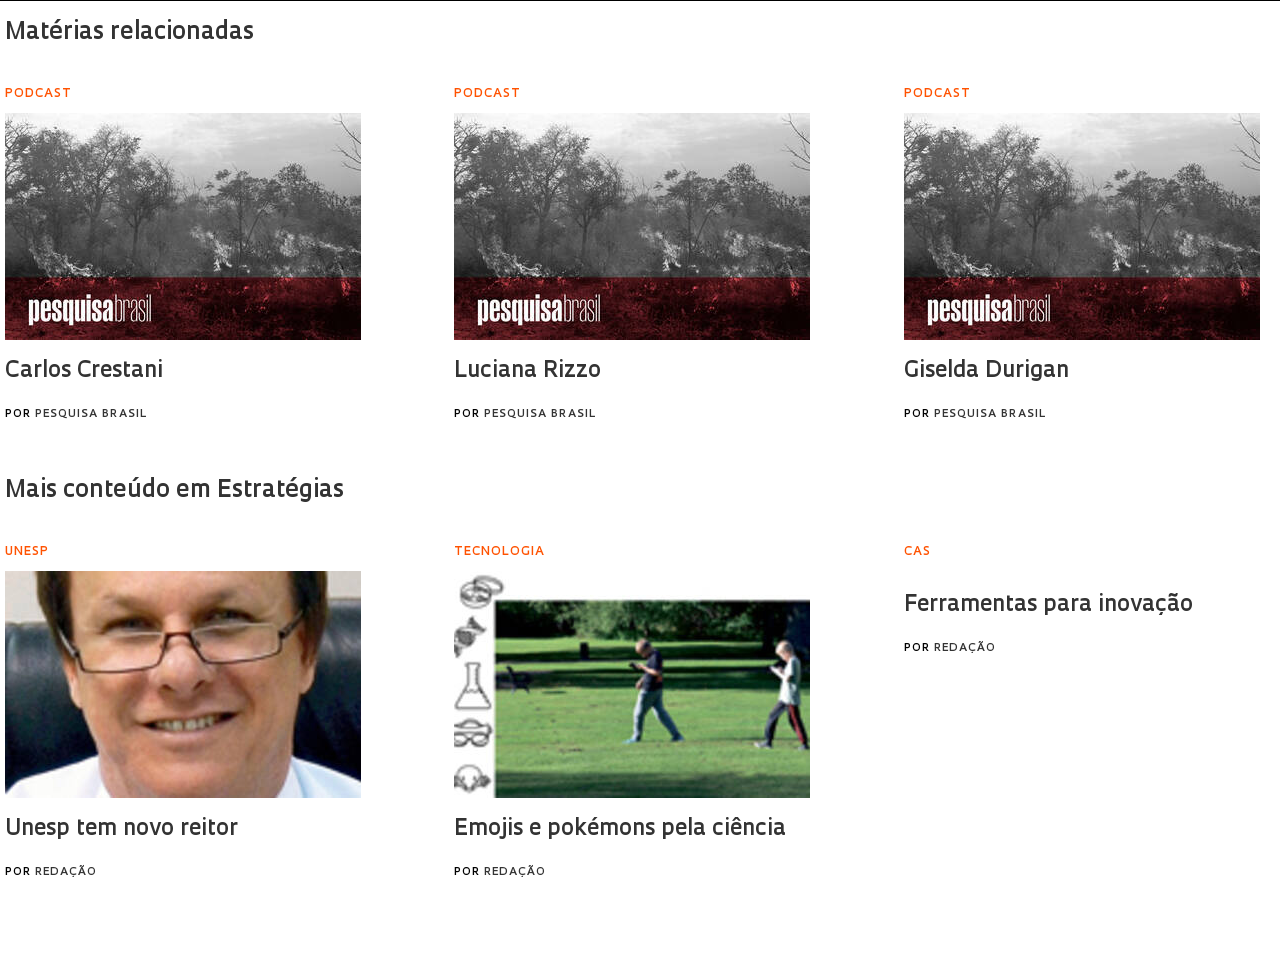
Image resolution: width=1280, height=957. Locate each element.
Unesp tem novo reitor (121, 829)
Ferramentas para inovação (1048, 605)
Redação (66, 872)
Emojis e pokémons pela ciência (620, 829)
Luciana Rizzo (527, 371)
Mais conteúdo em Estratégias (174, 491)
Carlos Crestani (84, 371)
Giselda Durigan (986, 371)
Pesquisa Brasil (91, 414)
